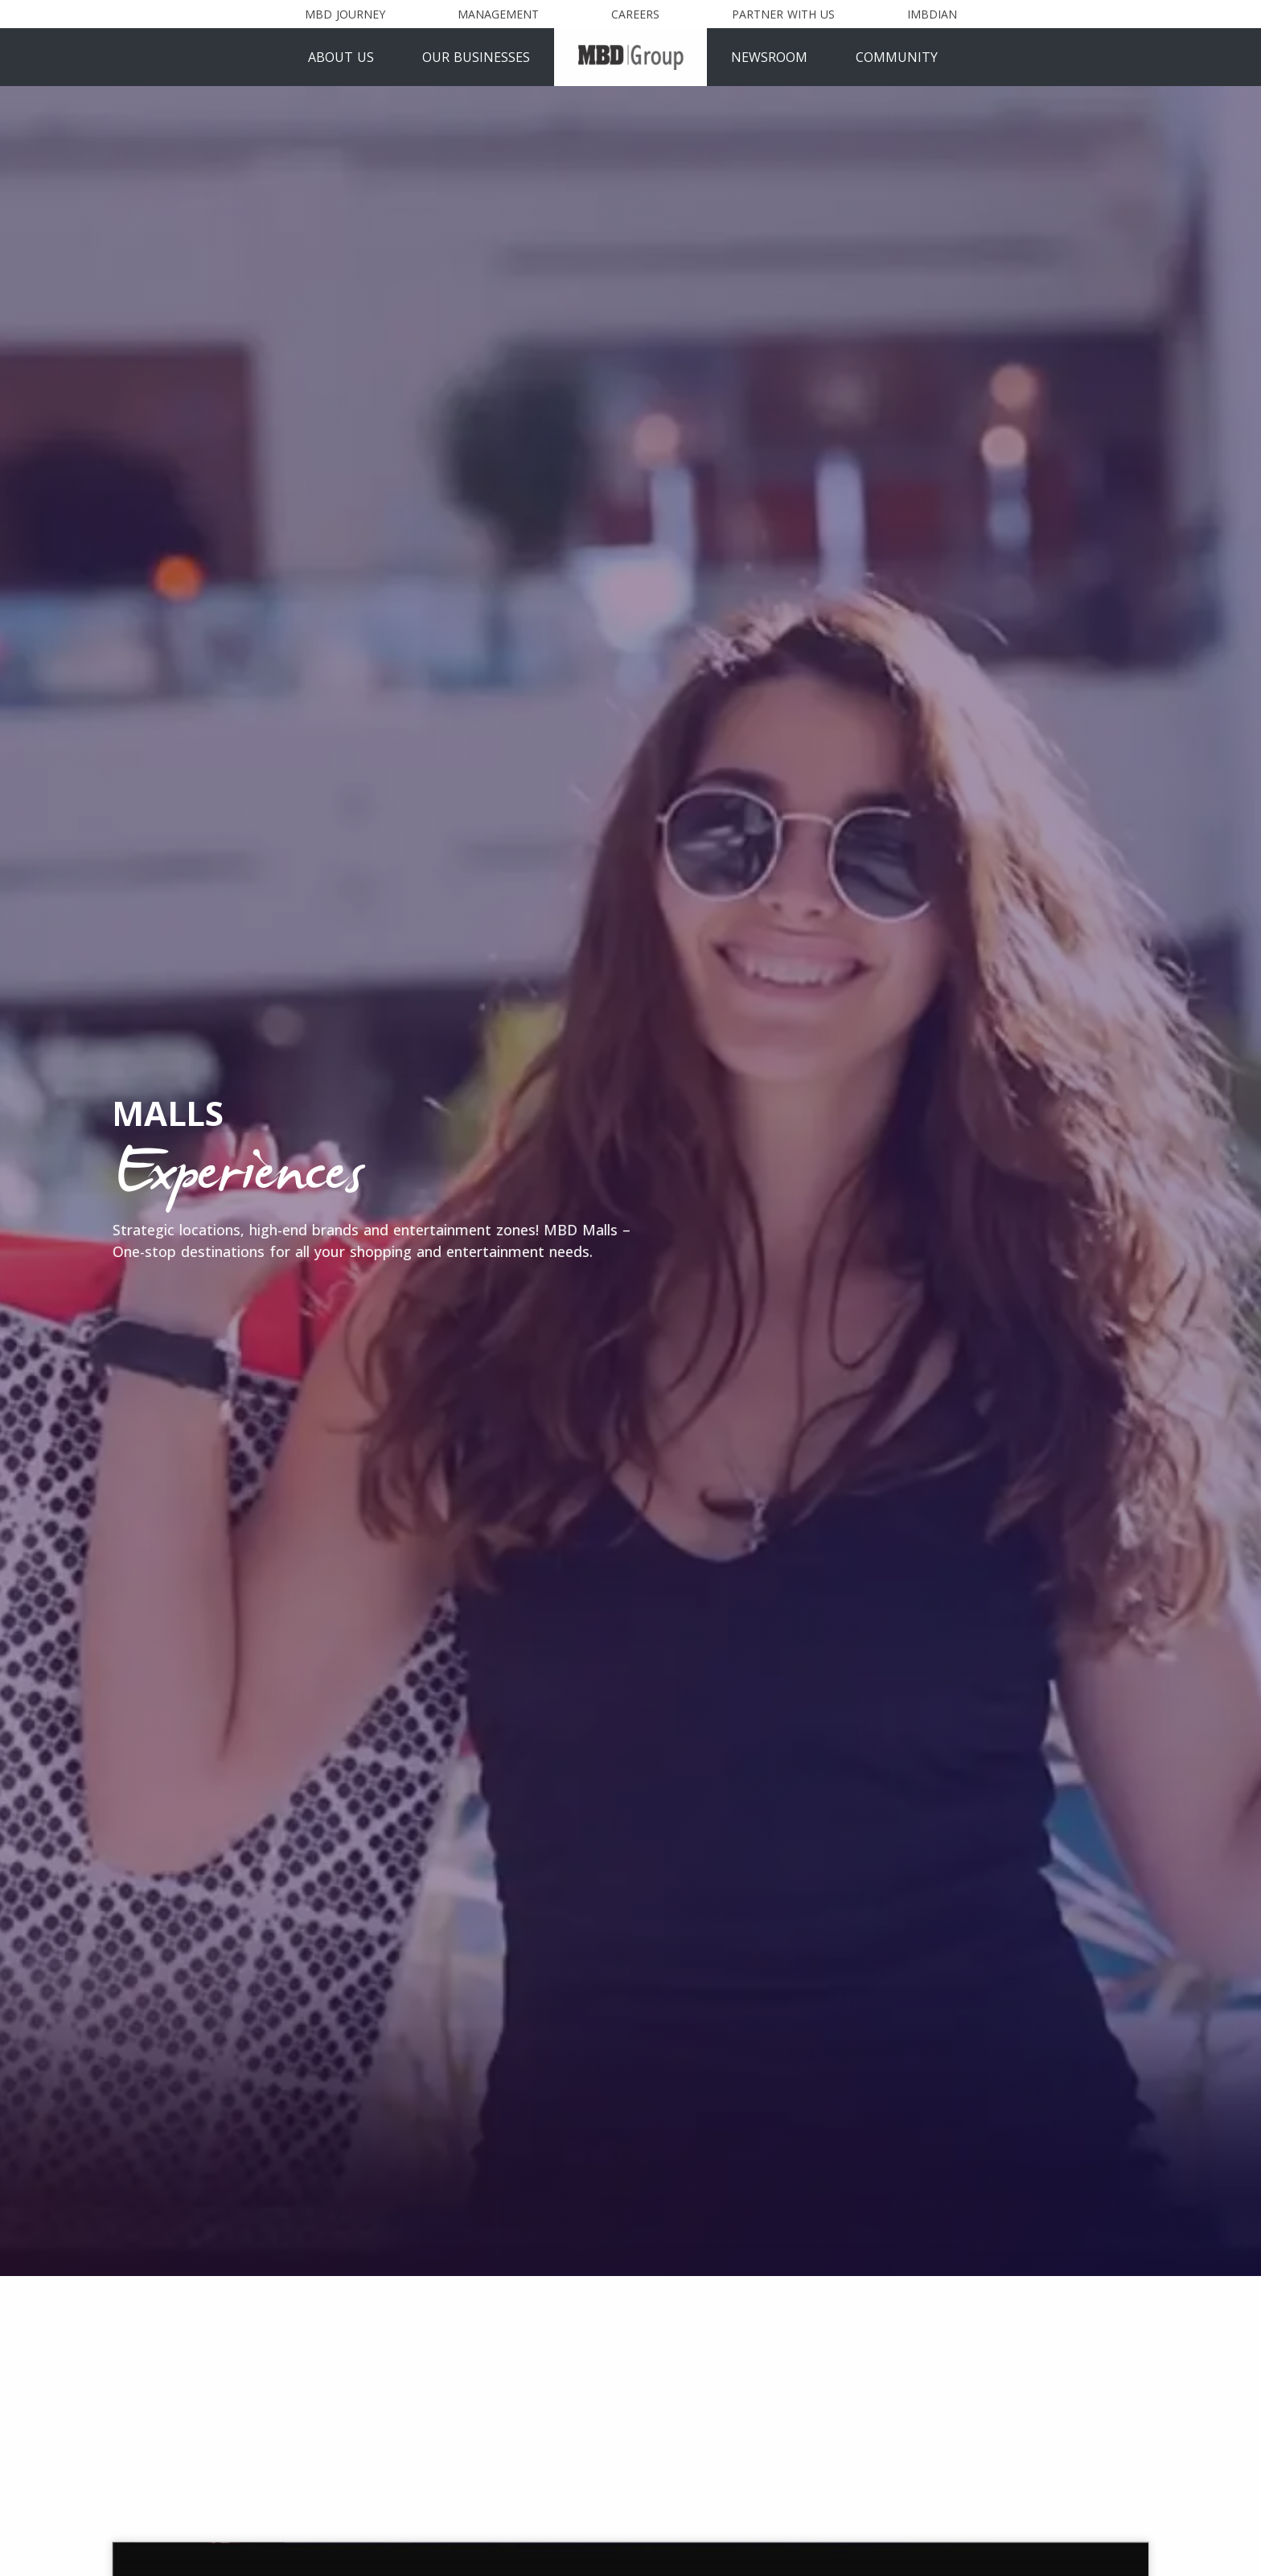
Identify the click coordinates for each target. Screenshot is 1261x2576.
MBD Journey (345, 14)
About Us (341, 57)
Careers (635, 14)
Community (897, 57)
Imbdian (932, 14)
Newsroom (769, 57)
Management (498, 14)
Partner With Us (783, 14)
